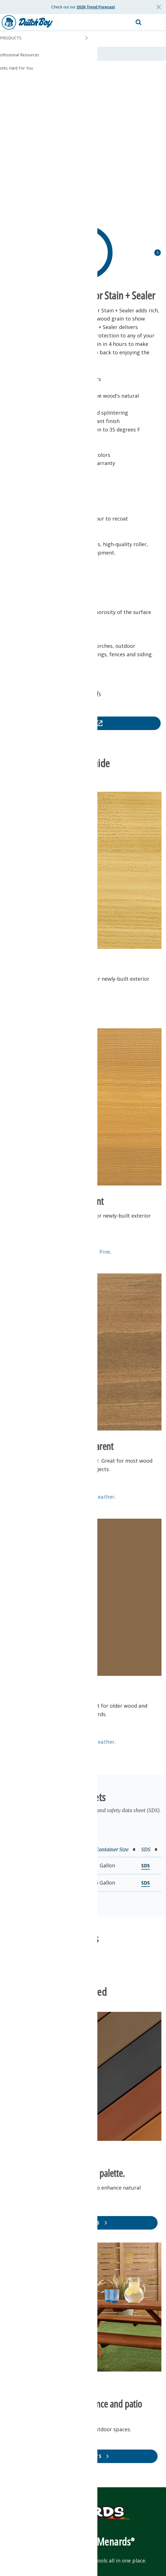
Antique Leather (94, 1496)
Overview (17, 53)
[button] (156, 22)
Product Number (29, 1849)
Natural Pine (94, 1251)
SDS (149, 1849)
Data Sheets (45, 53)
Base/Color (74, 1849)
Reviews (72, 53)
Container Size (115, 1849)
